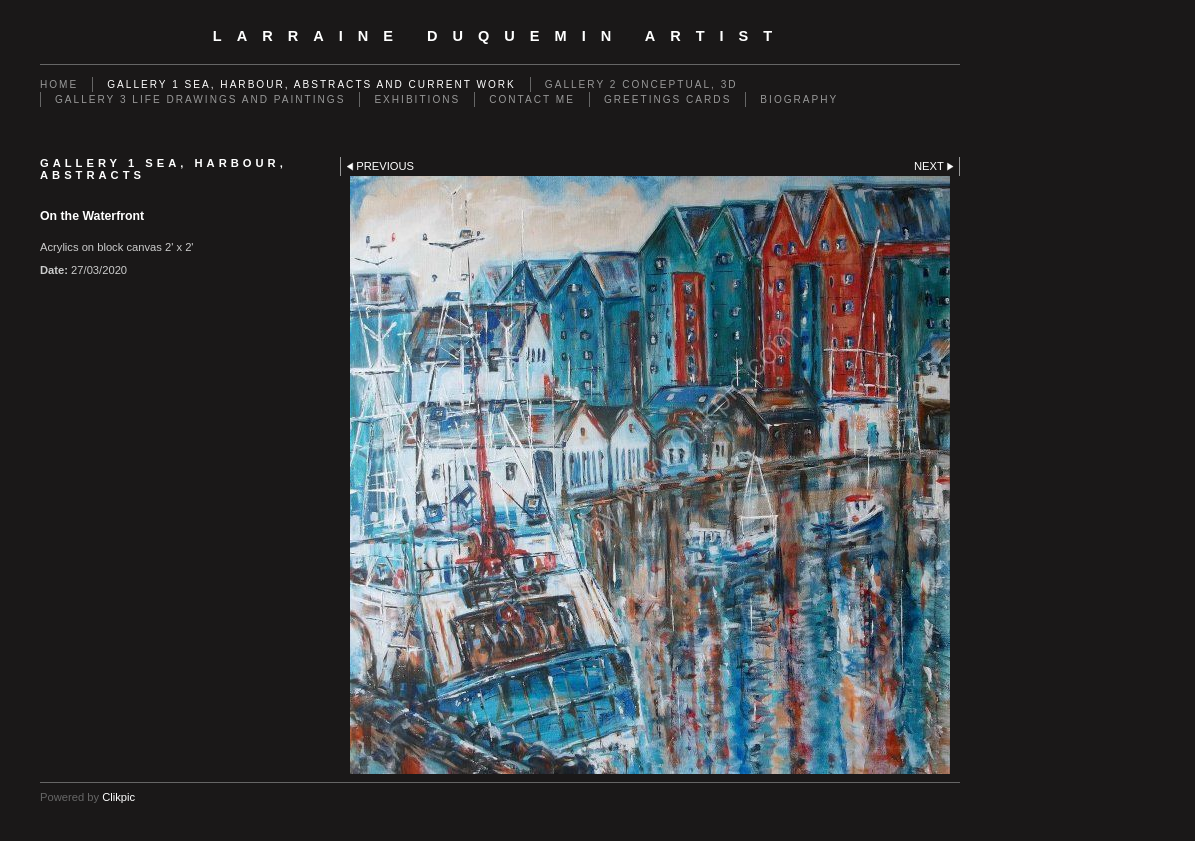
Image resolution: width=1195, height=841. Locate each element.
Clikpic (118, 797)
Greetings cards (667, 99)
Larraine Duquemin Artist (500, 36)
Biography (799, 99)
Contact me (532, 99)
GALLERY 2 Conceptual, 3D (641, 84)
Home (59, 84)
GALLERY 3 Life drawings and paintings (200, 99)
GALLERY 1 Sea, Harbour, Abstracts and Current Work (311, 84)
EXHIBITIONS (417, 99)
